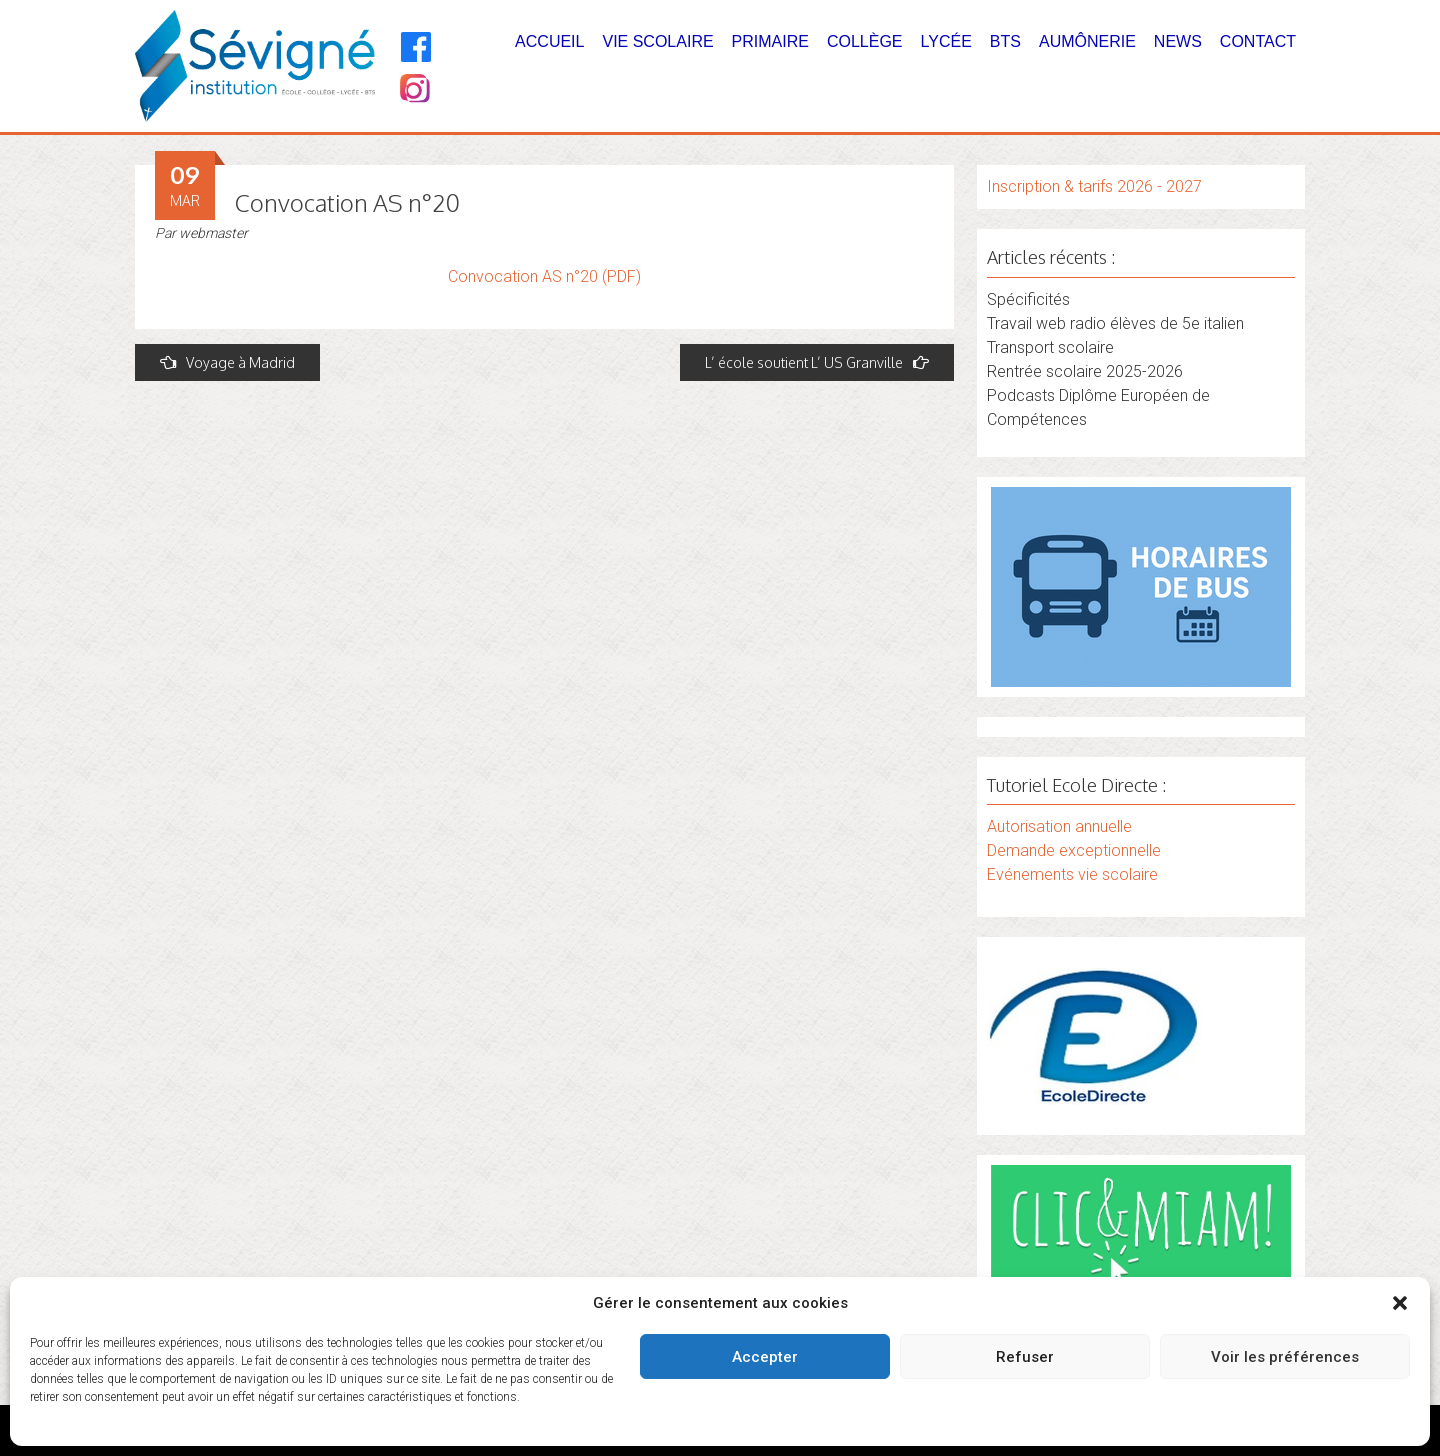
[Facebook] (416, 47)
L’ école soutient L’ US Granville (817, 362)
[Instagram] (413, 90)
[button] (1400, 1303)
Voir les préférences (1285, 1357)
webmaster (213, 233)
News (1178, 41)
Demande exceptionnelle (1074, 850)
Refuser (1025, 1357)
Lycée (946, 41)
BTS (1005, 41)
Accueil (549, 41)
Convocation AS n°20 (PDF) (544, 276)
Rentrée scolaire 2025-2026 (1085, 371)
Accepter (765, 1357)
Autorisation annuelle (1059, 826)
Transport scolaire (1050, 347)
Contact (1258, 41)
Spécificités (1028, 299)
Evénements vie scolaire (1072, 874)
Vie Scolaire (657, 41)
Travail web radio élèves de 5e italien (1115, 323)
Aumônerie (1087, 41)
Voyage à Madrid (227, 362)
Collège (865, 41)
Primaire (770, 41)
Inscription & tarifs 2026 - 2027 (1094, 186)
